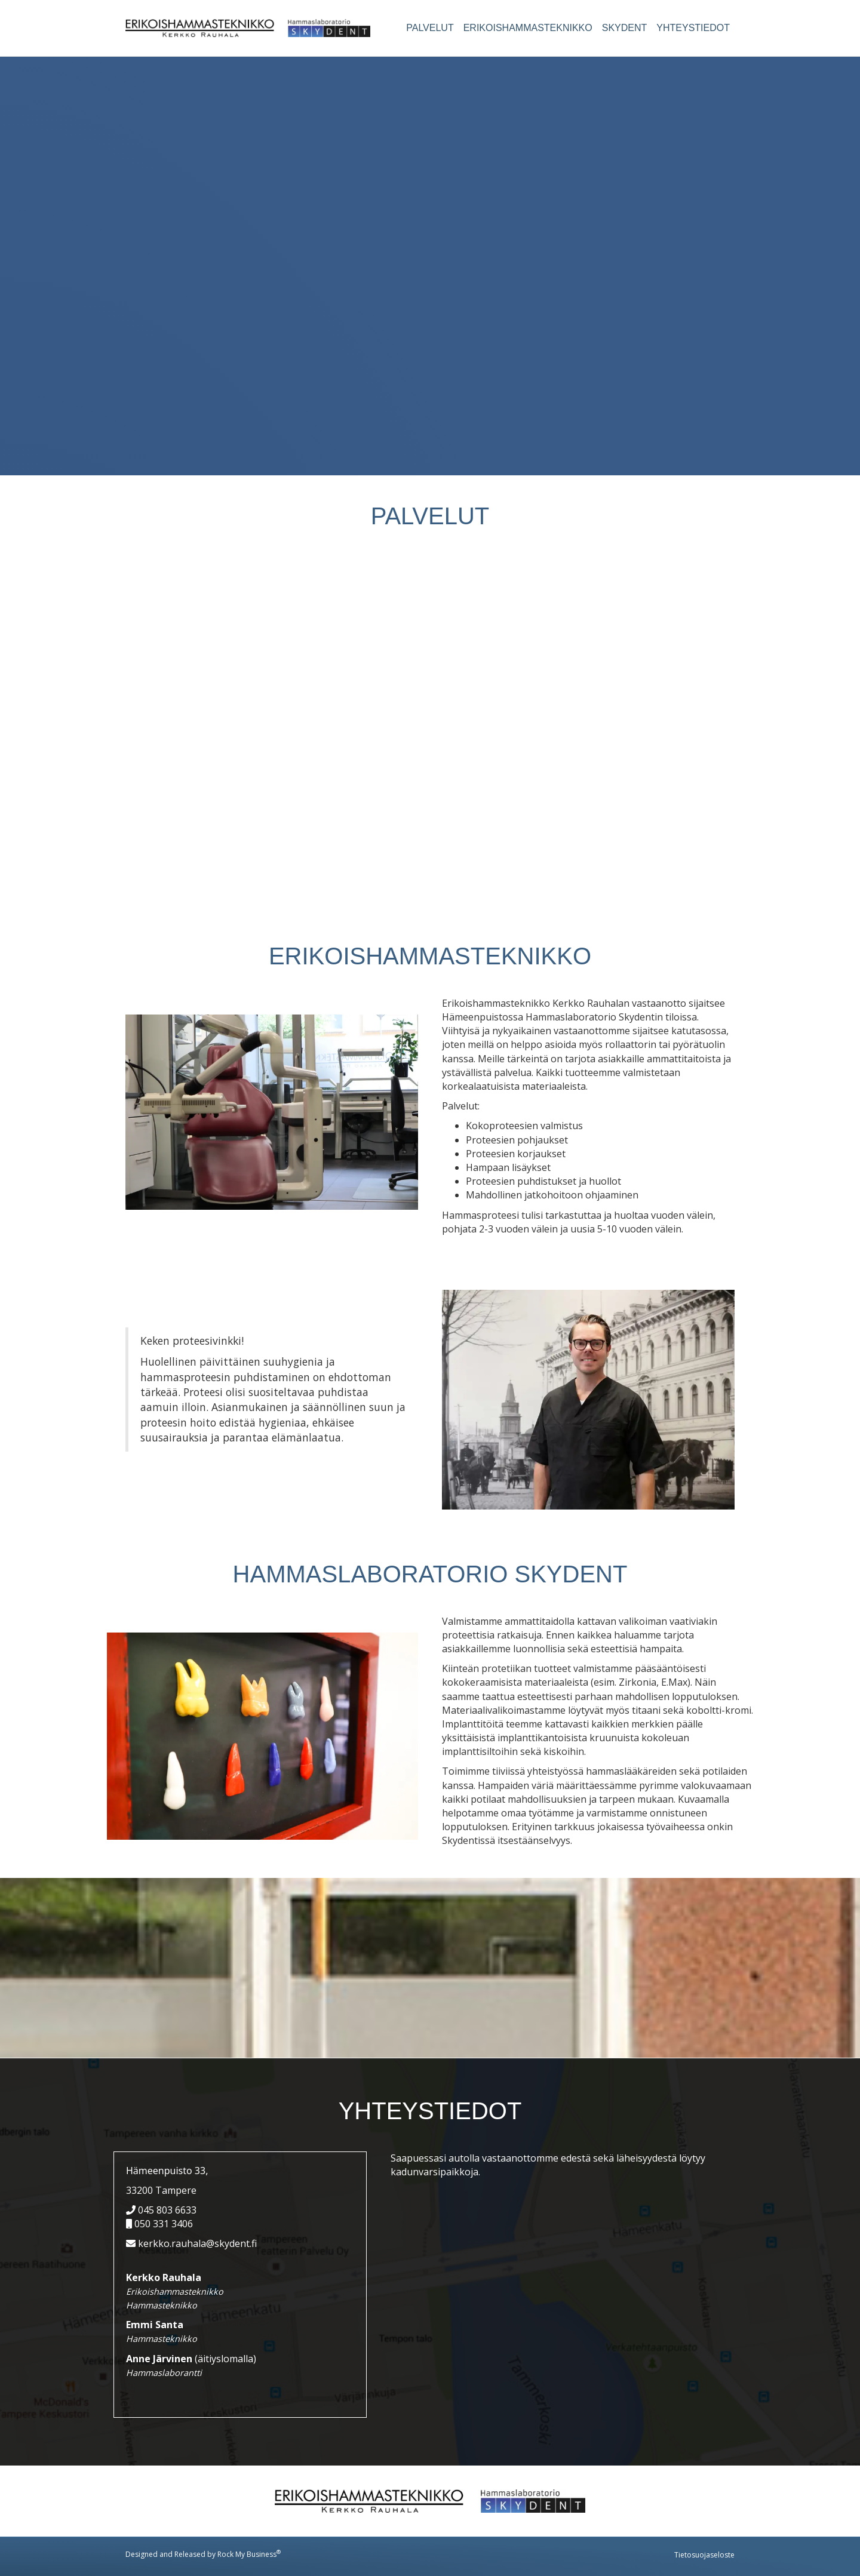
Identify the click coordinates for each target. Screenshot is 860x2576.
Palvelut (429, 28)
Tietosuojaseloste (704, 2555)
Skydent (624, 28)
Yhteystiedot (693, 28)
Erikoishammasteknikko (527, 28)
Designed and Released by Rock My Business (201, 2554)
